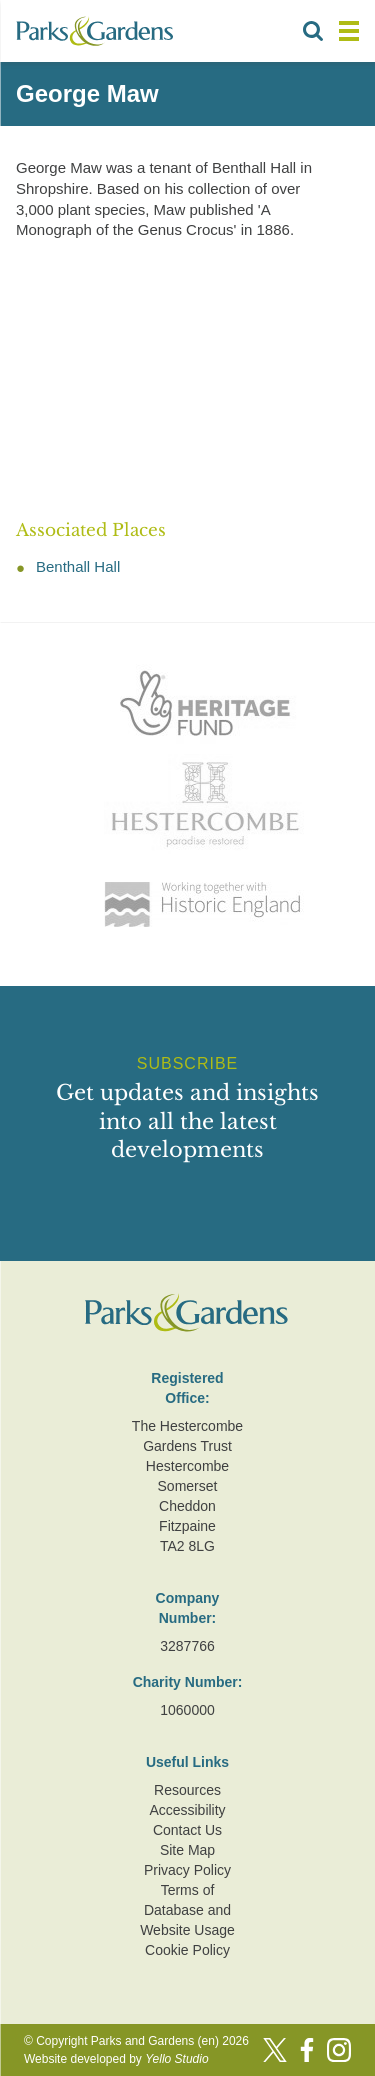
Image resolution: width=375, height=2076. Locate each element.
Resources (187, 1790)
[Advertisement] (187, 381)
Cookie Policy (187, 1950)
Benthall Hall (78, 566)
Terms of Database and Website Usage (187, 1910)
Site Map (187, 1850)
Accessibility (187, 1810)
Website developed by (116, 2059)
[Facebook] (307, 2050)
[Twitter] (275, 2050)
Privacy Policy (187, 1870)
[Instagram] (339, 2050)
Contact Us (187, 1830)
